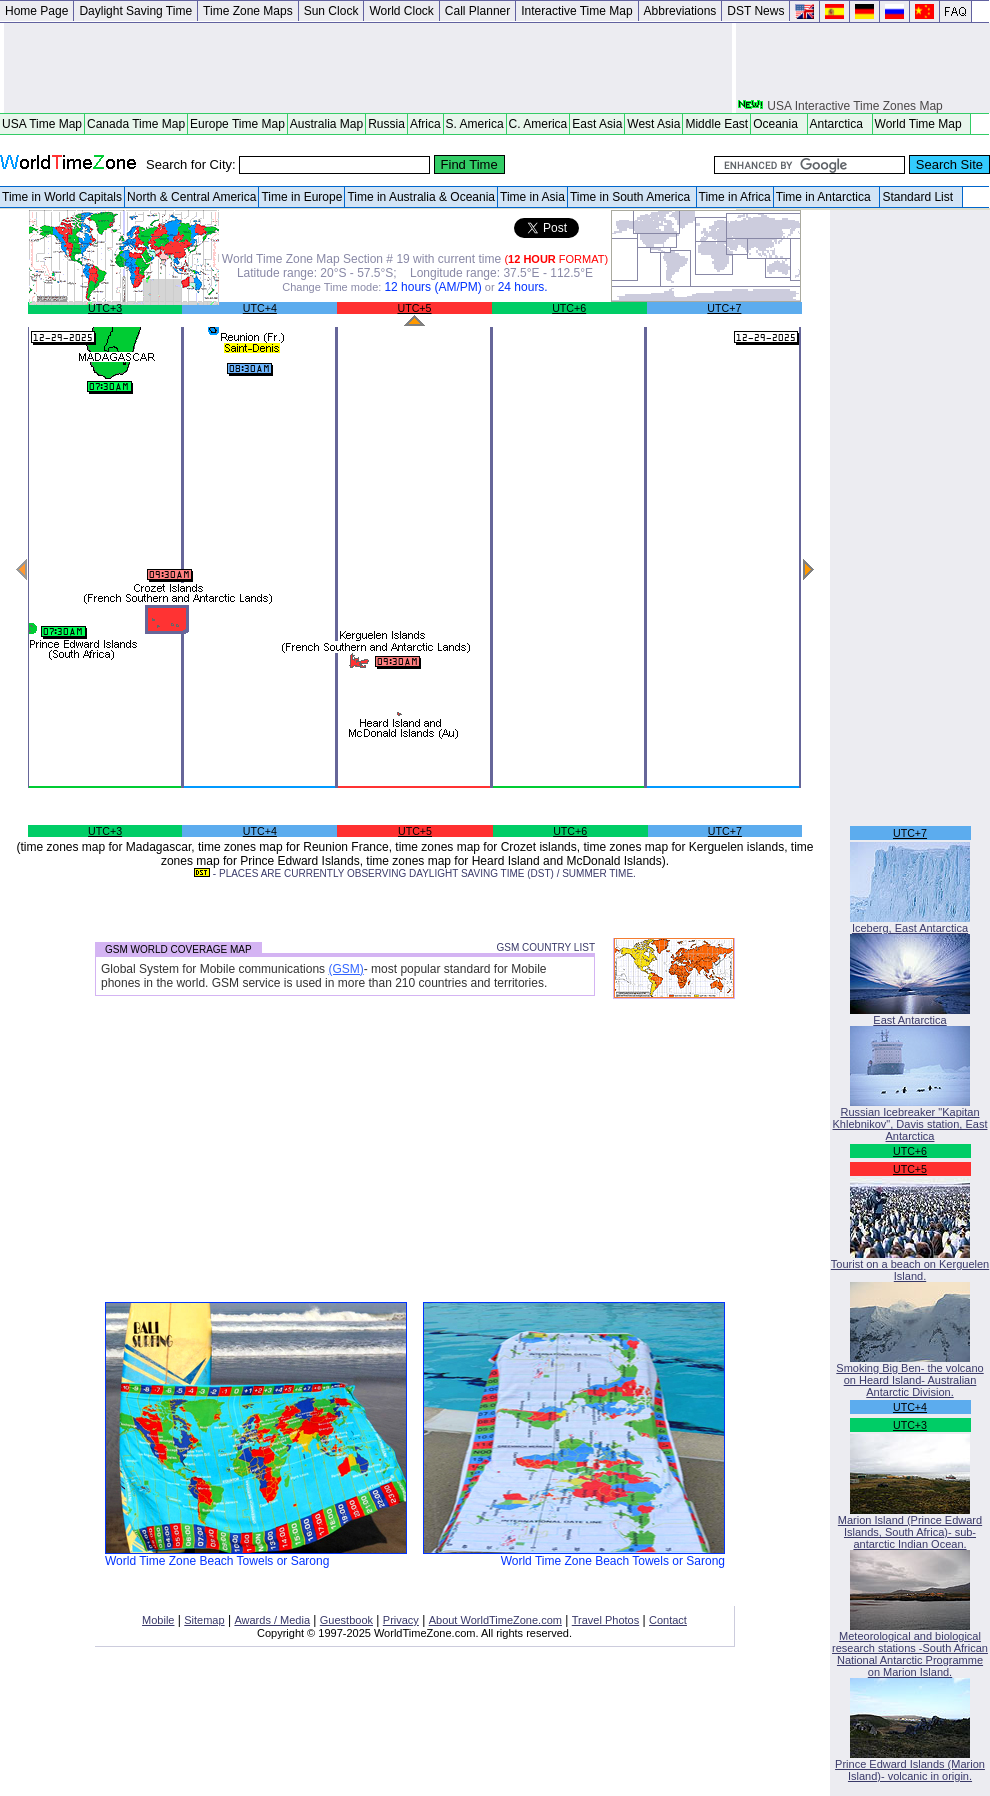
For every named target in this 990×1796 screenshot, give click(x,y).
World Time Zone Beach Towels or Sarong (256, 1555)
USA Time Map (42, 124)
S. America (475, 124)
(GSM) (345, 969)
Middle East (716, 124)
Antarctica (840, 124)
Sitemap (204, 1620)
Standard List (920, 197)
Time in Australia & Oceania (421, 197)
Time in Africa (735, 197)
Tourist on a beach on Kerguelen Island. (910, 1265)
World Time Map (922, 124)
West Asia (653, 124)
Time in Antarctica (827, 197)
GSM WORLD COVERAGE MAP (178, 949)
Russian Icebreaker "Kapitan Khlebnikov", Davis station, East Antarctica (910, 1119)
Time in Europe (301, 197)
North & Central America (191, 197)
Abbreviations (680, 11)
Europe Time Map (237, 124)
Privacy (401, 1620)
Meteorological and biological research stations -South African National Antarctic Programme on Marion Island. (910, 1649)
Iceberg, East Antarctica (910, 923)
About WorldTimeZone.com (495, 1620)
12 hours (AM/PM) (432, 287)
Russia (386, 124)
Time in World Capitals (62, 197)
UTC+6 (569, 308)
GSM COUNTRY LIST (545, 947)
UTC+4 (260, 308)
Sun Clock (331, 11)
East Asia (597, 124)
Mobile (158, 1620)
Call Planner (477, 11)
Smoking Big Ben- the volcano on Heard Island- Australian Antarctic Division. (909, 1375)
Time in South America (632, 197)
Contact (668, 1620)
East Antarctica (910, 1015)
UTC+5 (414, 308)
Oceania (778, 124)
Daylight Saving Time (135, 11)
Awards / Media (272, 1620)
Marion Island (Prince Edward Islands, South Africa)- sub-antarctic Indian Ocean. (910, 1527)
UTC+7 (724, 308)
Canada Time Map (136, 124)
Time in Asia (532, 197)
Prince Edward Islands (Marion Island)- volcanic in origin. (910, 1765)
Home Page (36, 11)
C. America (538, 124)
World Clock (401, 11)
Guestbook (346, 1620)
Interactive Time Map (576, 11)
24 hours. (523, 287)
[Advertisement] (368, 68)
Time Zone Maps (248, 11)
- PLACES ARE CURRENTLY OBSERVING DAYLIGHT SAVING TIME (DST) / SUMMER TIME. (415, 873)
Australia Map (326, 124)
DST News (755, 11)
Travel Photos (605, 1620)
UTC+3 (105, 308)
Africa (425, 124)
